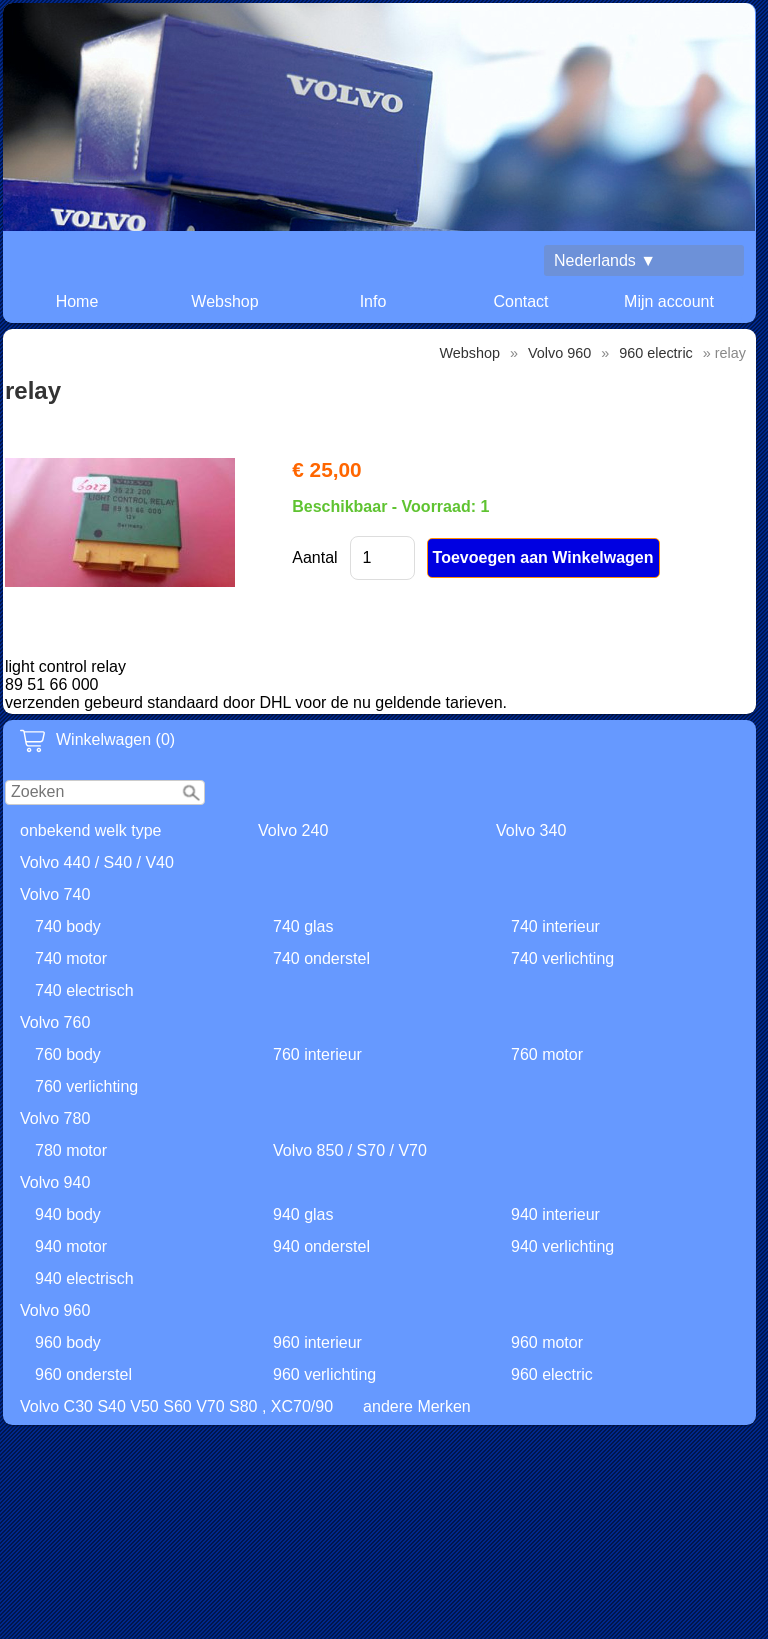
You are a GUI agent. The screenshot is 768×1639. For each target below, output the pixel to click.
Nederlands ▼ (605, 260)
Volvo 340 (531, 830)
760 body (68, 1054)
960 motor (547, 1342)
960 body (68, 1342)
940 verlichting (562, 1246)
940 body (68, 1214)
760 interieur (317, 1054)
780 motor (71, 1150)
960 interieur (317, 1342)
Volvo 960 (55, 1310)
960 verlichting (324, 1374)
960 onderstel (83, 1374)
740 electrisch (84, 990)
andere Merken (417, 1406)
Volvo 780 (55, 1118)
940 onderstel (321, 1246)
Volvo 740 (55, 894)
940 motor (71, 1246)
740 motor (71, 958)
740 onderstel (321, 958)
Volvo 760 (55, 1022)
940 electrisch (84, 1278)
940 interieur (555, 1214)
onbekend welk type (90, 830)
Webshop (224, 301)
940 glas (303, 1214)
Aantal (314, 557)
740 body (68, 926)
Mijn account (669, 301)
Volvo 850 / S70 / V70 (350, 1150)
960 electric (552, 1374)
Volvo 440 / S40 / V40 (97, 862)
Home (77, 301)
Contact (520, 301)
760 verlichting (86, 1086)
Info (373, 301)
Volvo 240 (293, 830)
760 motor (547, 1054)
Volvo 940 (55, 1182)
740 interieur (555, 926)
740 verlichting (562, 958)
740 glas (303, 926)
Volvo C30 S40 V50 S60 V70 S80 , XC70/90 (176, 1406)
